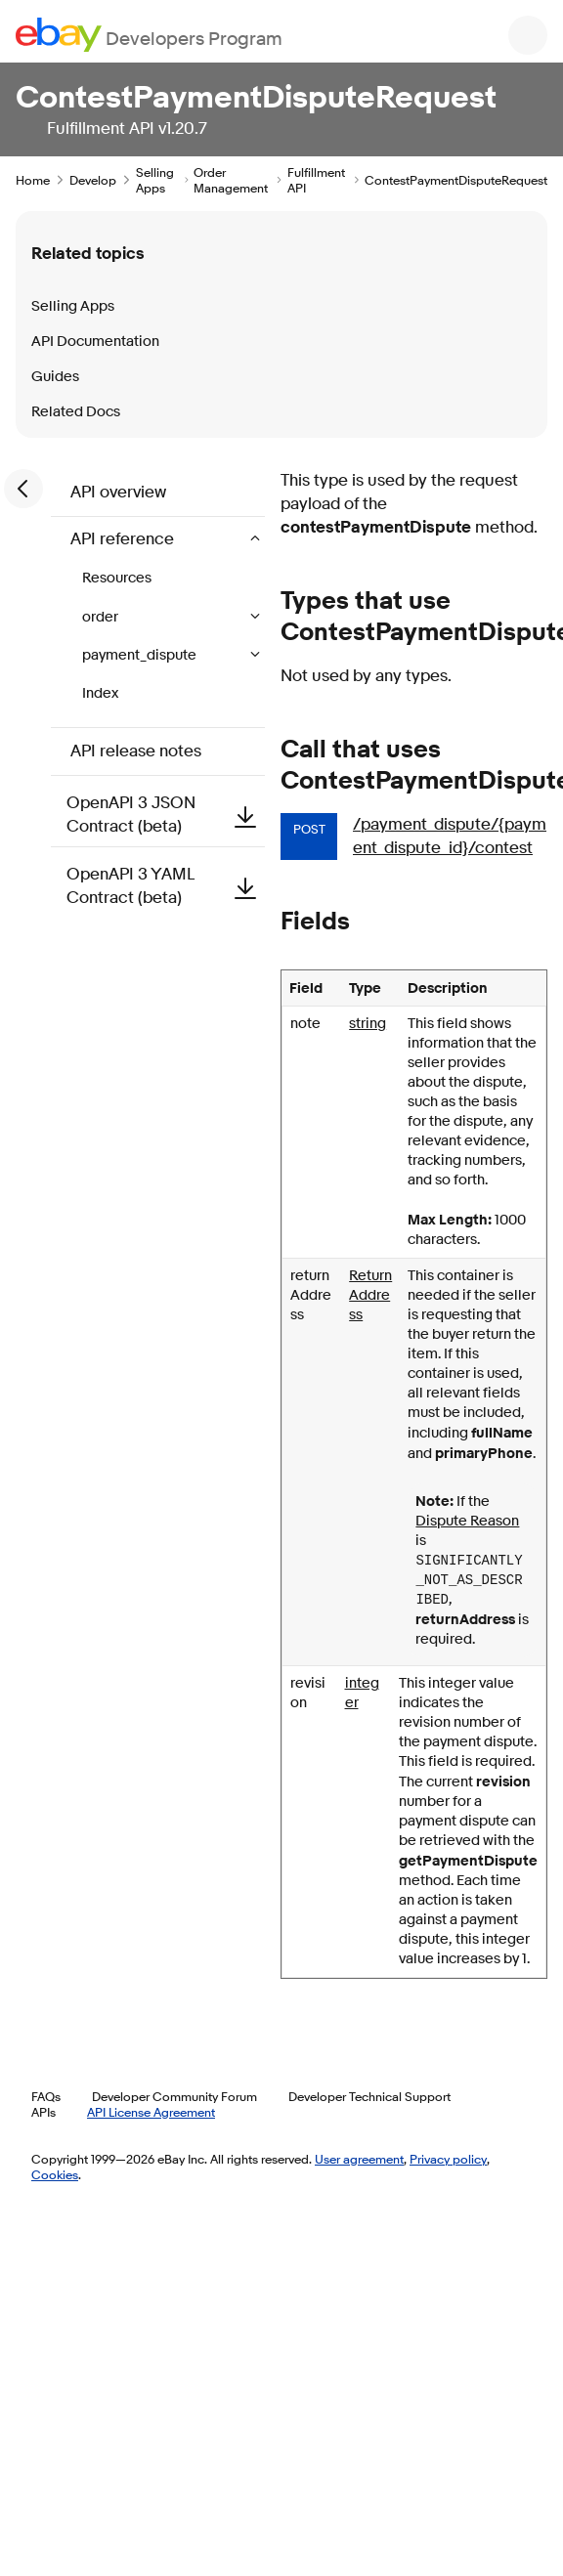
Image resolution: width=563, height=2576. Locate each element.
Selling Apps (155, 179)
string (367, 1023)
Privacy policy (448, 2159)
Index (100, 693)
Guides (55, 376)
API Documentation (95, 341)
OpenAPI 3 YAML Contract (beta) (165, 886)
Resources (117, 578)
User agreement (359, 2159)
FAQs (46, 2096)
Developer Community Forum (174, 2096)
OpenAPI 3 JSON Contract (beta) (165, 815)
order (101, 617)
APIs (43, 2112)
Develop (92, 180)
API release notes (135, 751)
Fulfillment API (316, 179)
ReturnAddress (370, 1295)
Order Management (231, 179)
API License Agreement (151, 2112)
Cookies (54, 2174)
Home (33, 180)
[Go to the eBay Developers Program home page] (149, 35)
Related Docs (75, 412)
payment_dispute (140, 655)
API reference (124, 539)
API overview (118, 492)
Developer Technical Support (369, 2096)
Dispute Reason (467, 1521)
